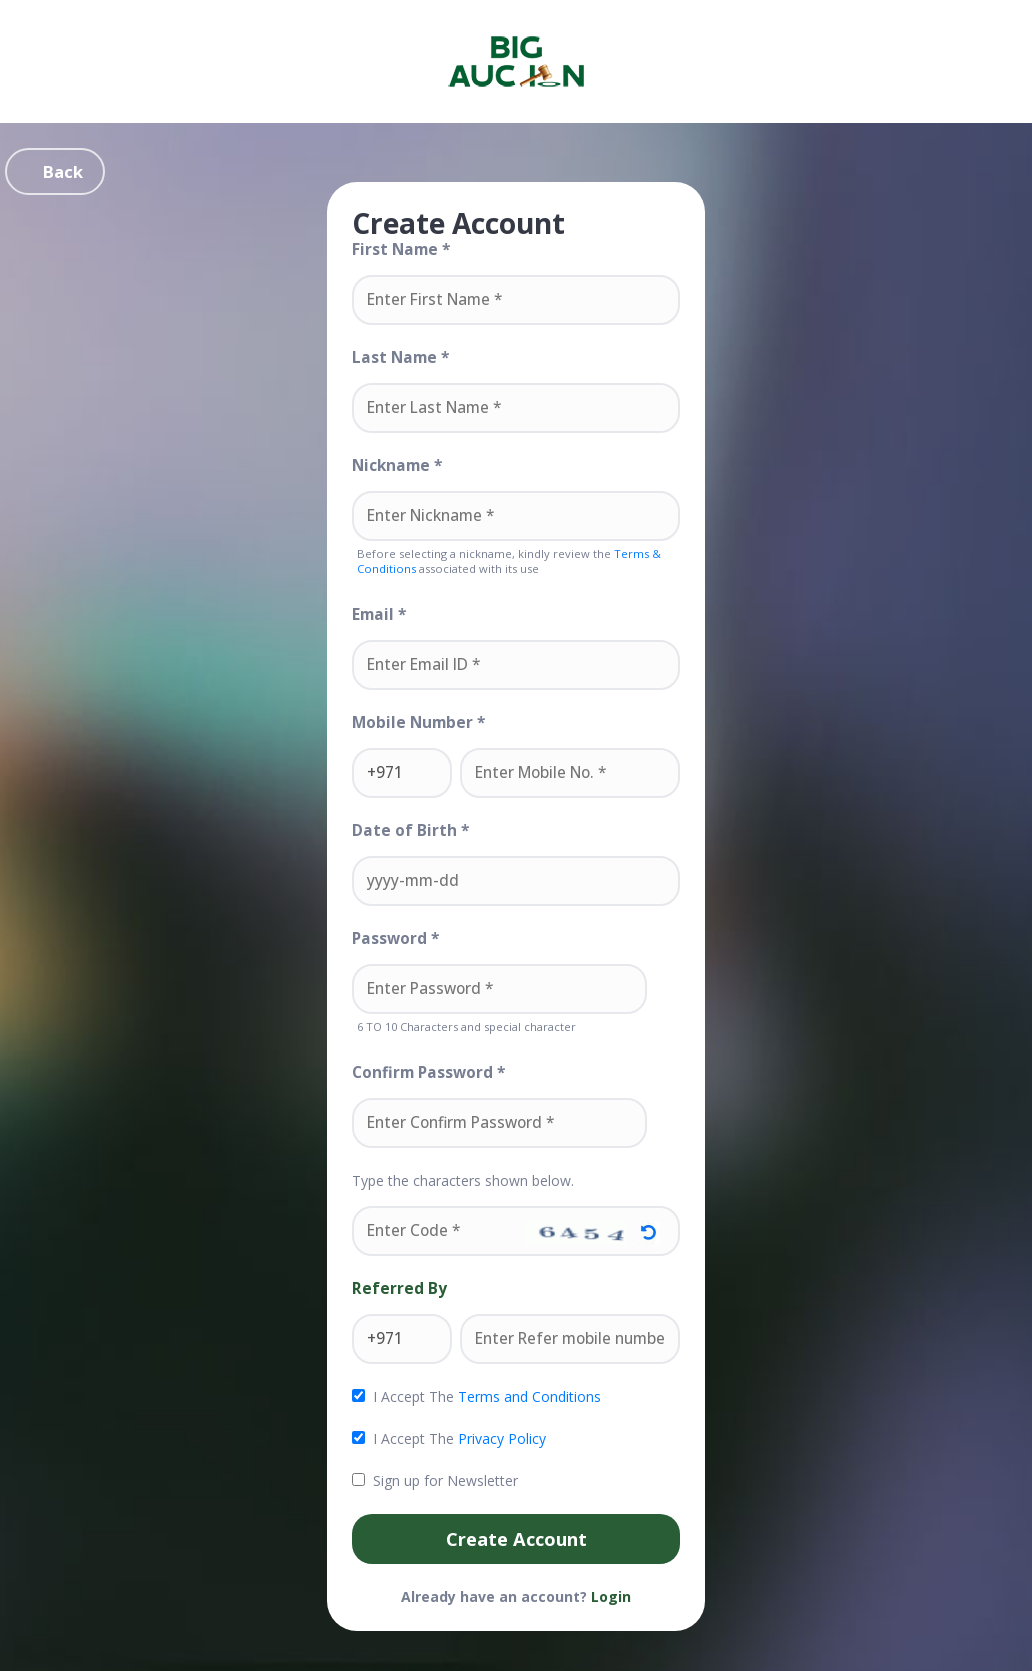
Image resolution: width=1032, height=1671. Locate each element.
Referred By (399, 1289)
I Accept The (476, 1397)
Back (63, 171)
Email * (379, 615)
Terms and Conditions (529, 1396)
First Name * (401, 250)
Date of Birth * (410, 831)
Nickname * (397, 466)
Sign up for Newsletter (435, 1481)
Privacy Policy (502, 1438)
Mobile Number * (418, 723)
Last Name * (400, 358)
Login (611, 1596)
